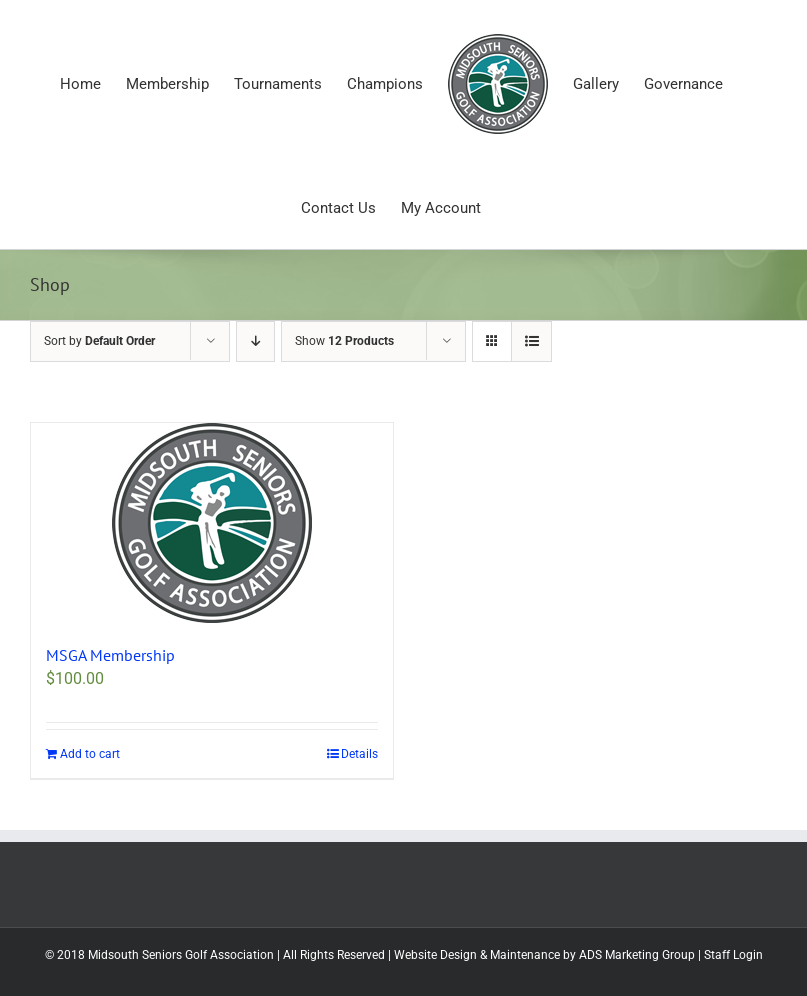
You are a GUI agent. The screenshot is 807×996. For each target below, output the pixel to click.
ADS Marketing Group (637, 955)
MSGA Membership (110, 655)
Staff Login (733, 955)
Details (359, 754)
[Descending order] (255, 341)
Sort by (99, 341)
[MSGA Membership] (212, 523)
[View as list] (531, 341)
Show (344, 341)
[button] (212, 523)
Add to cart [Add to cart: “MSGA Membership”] (90, 754)
